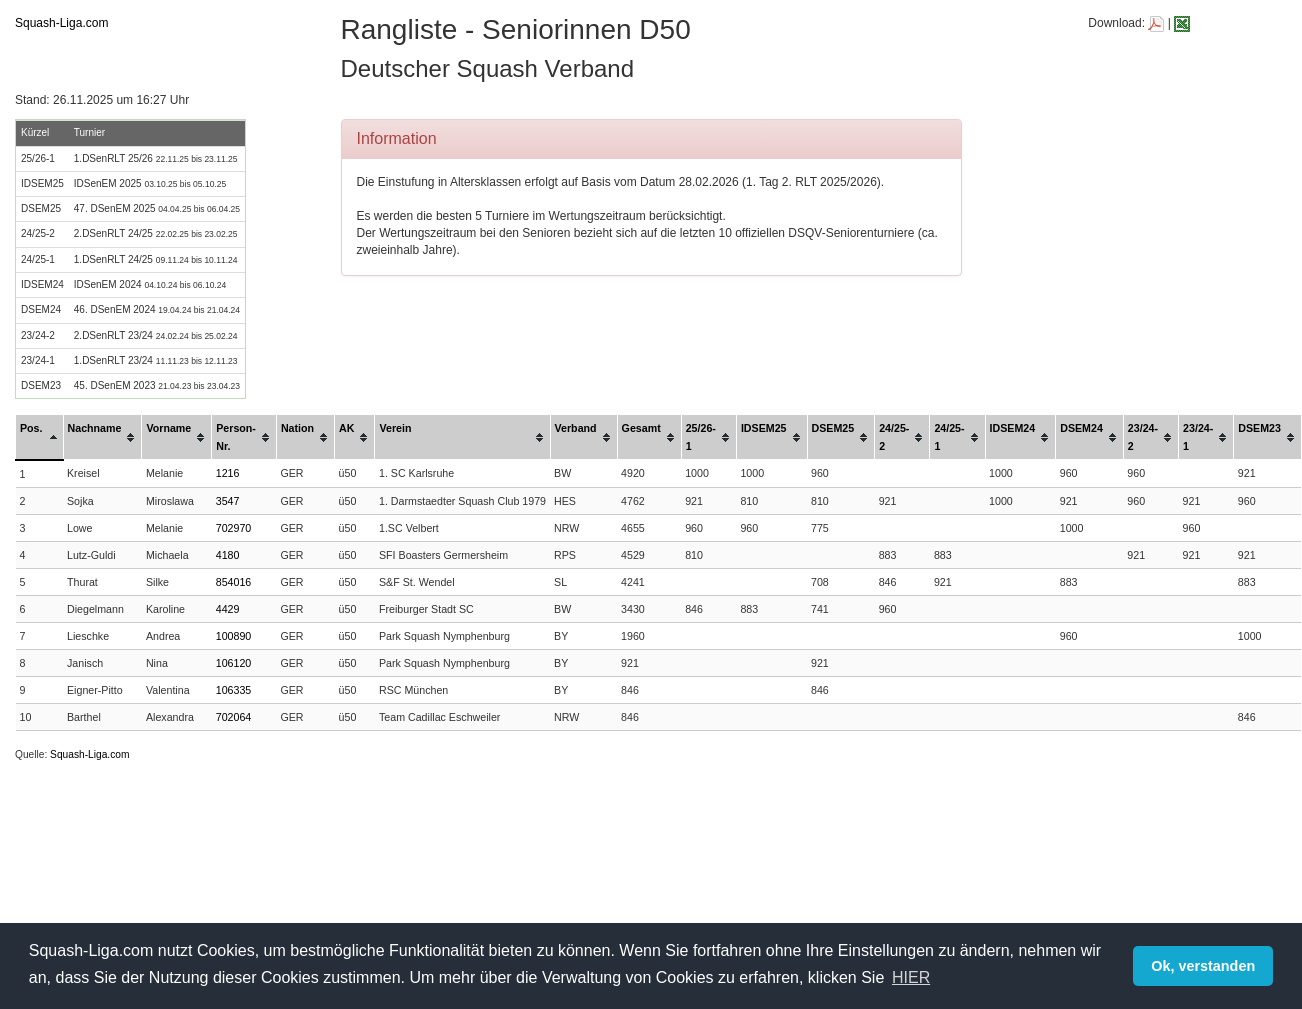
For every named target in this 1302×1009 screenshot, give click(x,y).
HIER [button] (911, 977)
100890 (234, 636)
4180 (228, 555)
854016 (234, 582)
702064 (234, 717)
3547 (228, 501)
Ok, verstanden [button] (1203, 966)
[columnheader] (40, 437)
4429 (228, 609)
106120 (234, 663)
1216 (228, 473)
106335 (234, 690)
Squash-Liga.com (61, 23)
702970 (234, 528)
